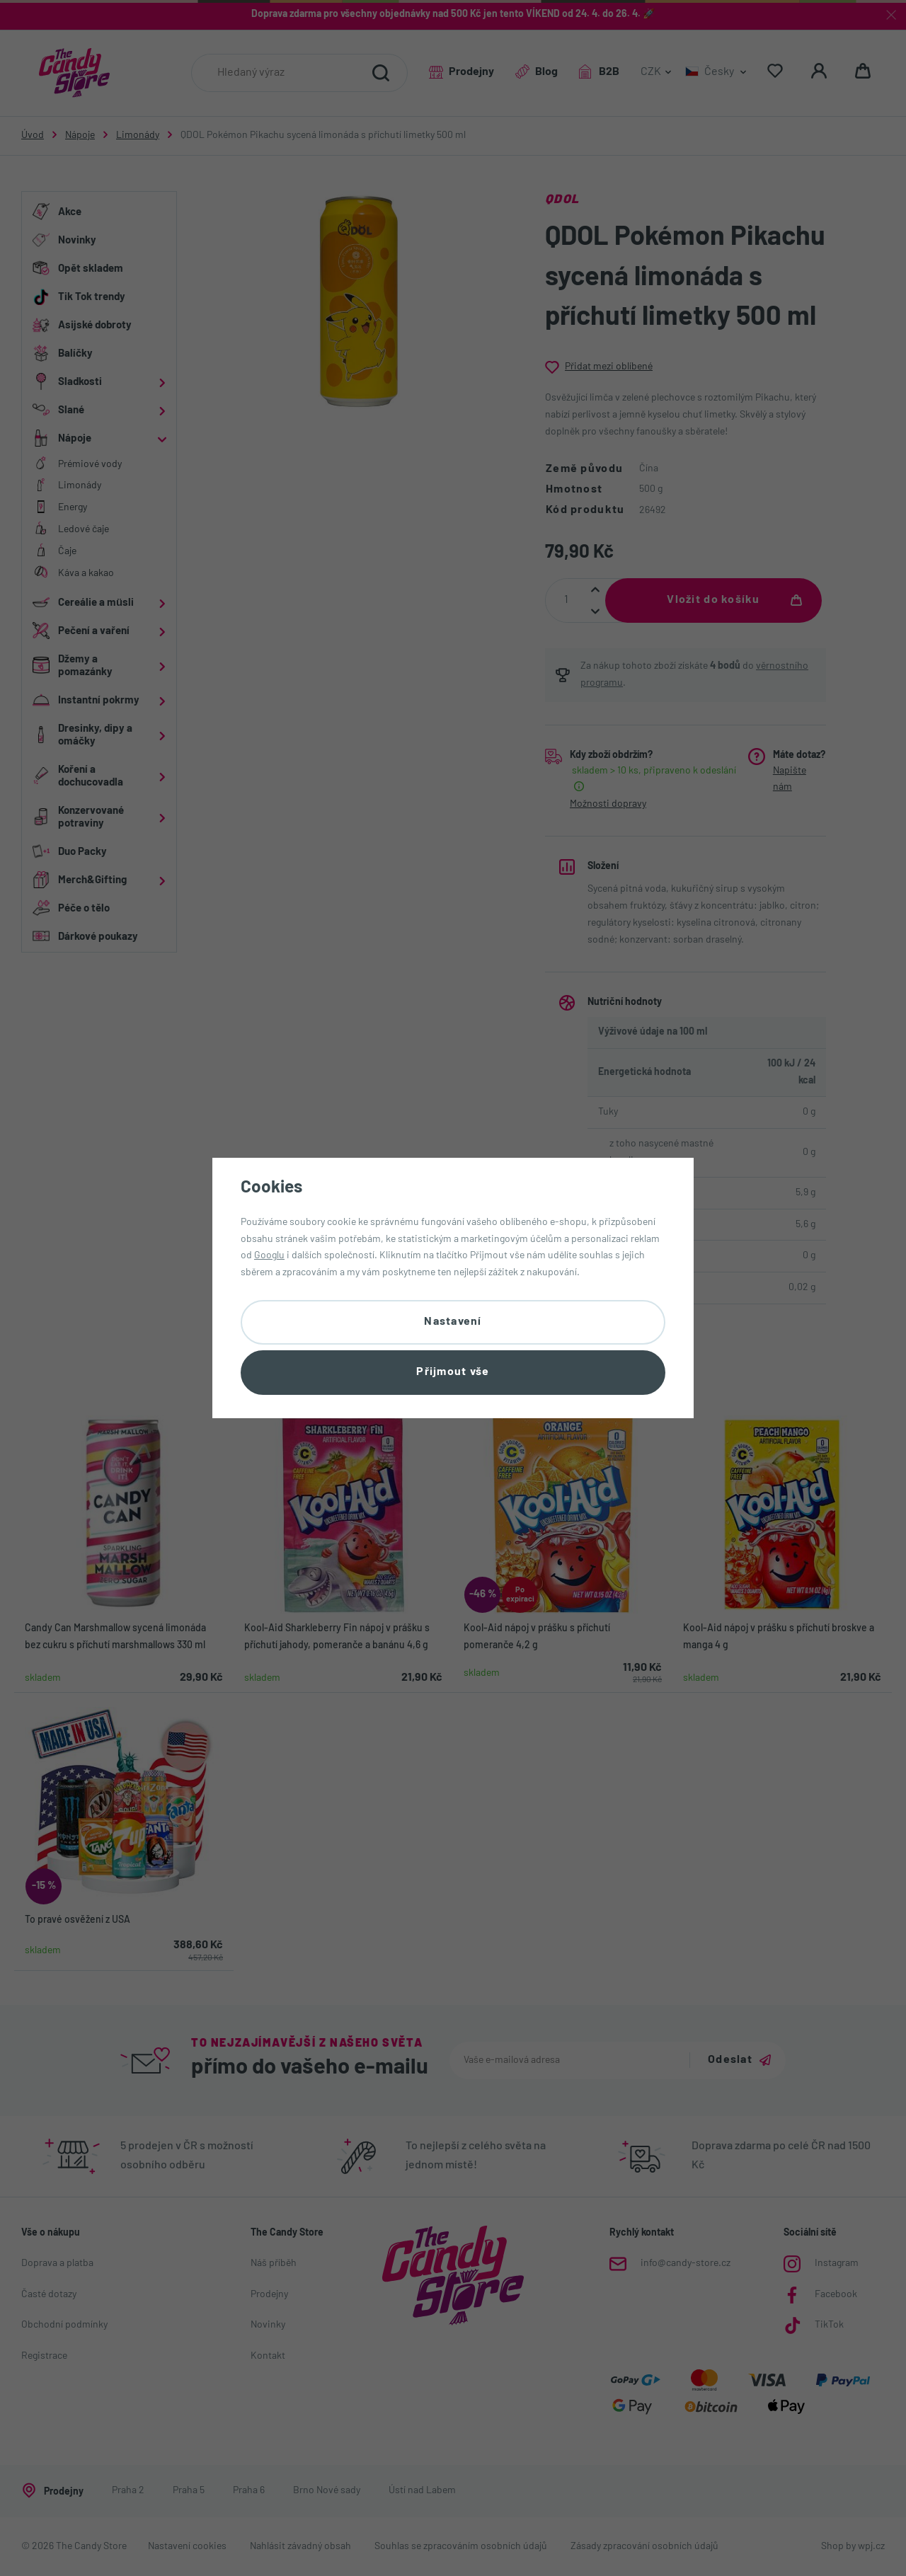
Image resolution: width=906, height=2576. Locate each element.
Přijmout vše (452, 1372)
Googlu (269, 1255)
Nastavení (453, 1322)
